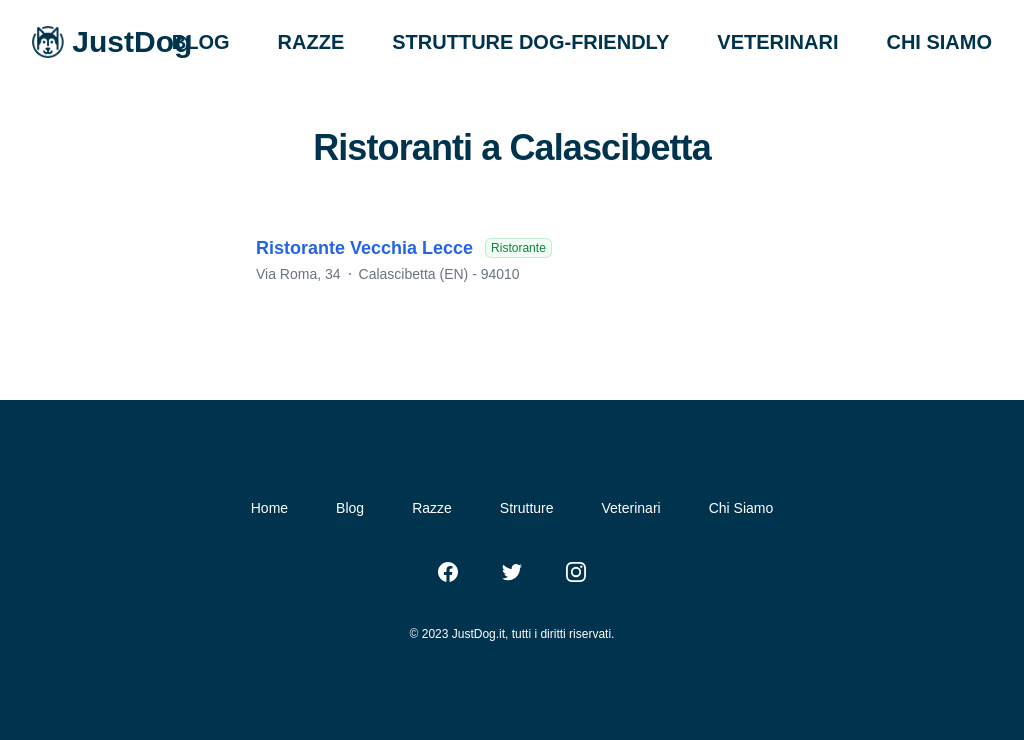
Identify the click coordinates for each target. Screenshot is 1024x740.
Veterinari (631, 508)
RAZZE (311, 42)
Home (269, 508)
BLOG (201, 42)
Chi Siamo (741, 508)
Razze (432, 508)
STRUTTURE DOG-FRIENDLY (530, 42)
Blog (350, 508)
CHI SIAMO (939, 42)
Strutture (527, 508)
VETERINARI (777, 42)
